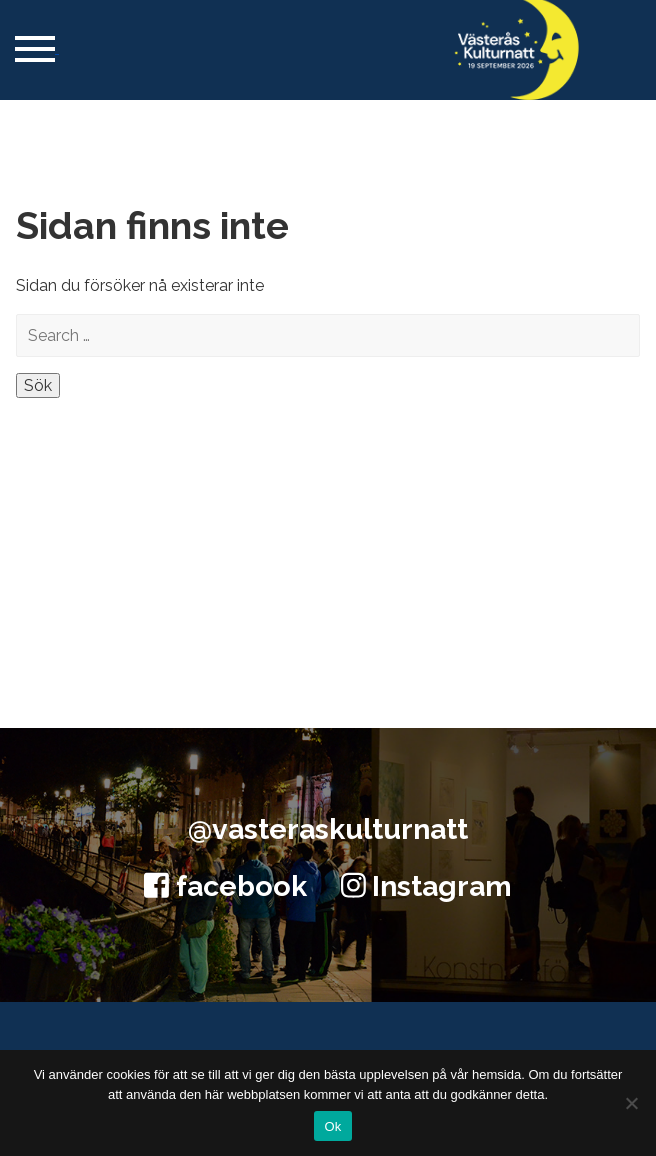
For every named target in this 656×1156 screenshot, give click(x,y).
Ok (332, 1126)
